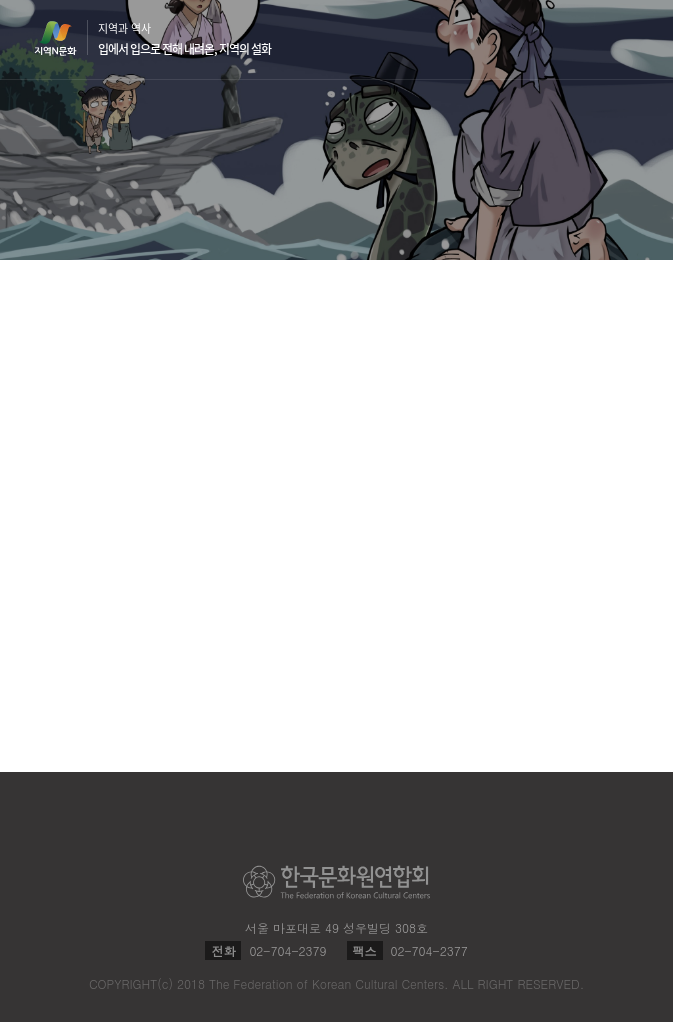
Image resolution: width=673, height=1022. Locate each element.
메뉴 (627, 38)
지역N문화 (66, 38)
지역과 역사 (184, 39)
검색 (589, 40)
